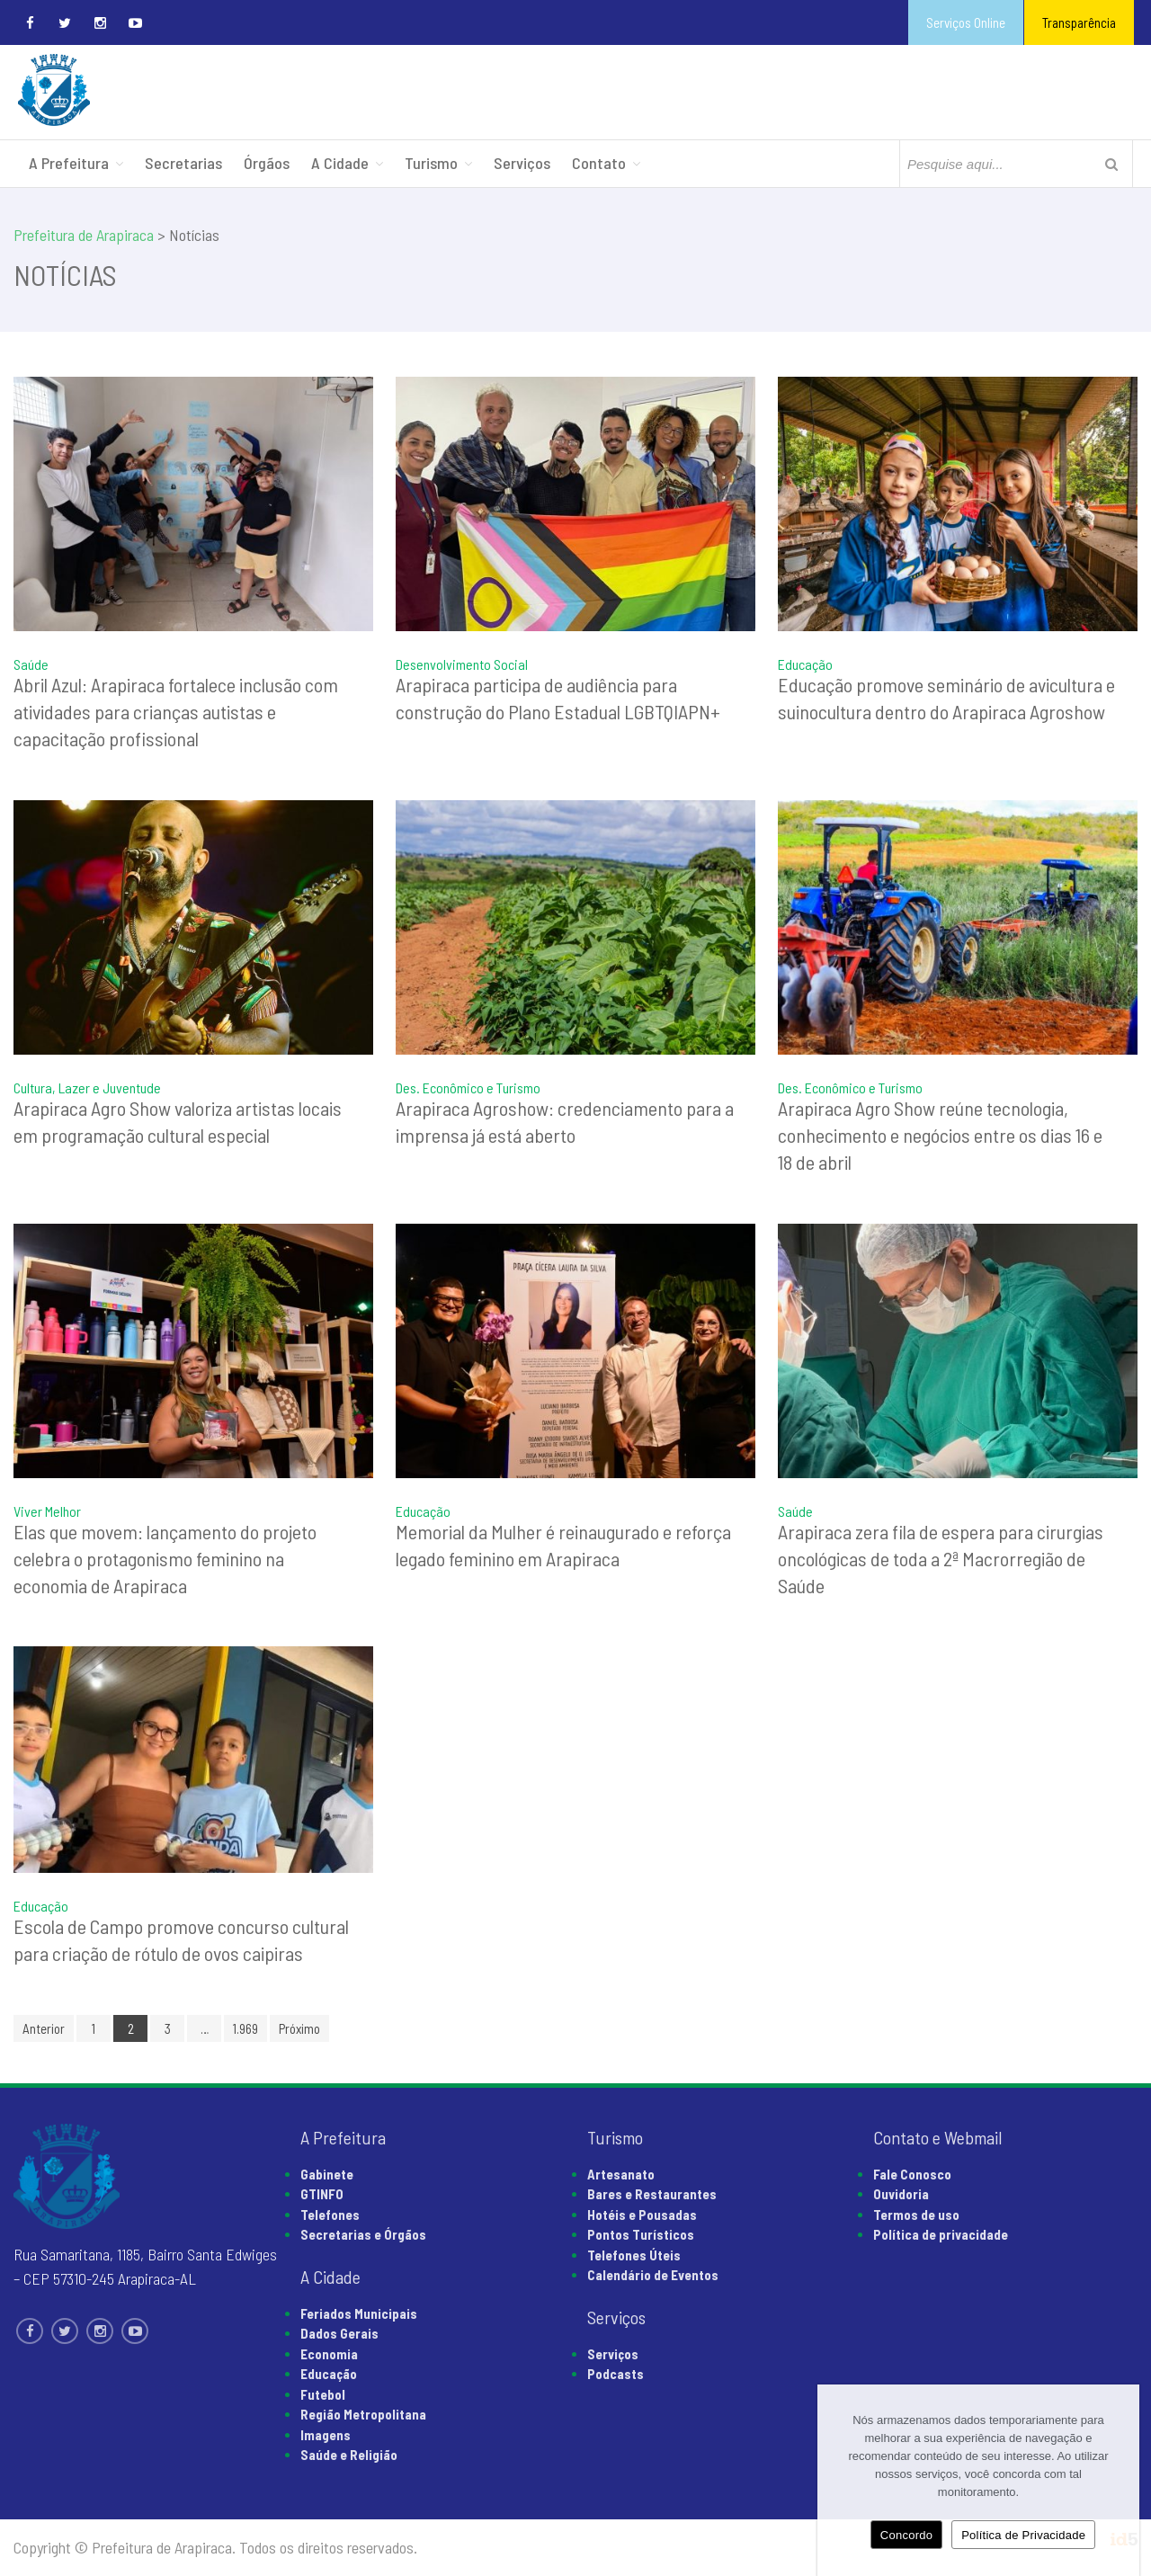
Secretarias (183, 163)
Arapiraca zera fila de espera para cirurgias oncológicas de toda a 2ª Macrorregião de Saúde (940, 1558)
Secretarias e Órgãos (363, 2234)
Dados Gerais (339, 2333)
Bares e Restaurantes (652, 2194)
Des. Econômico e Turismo (468, 1087)
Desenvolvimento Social (462, 664)
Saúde (31, 664)
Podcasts (615, 2374)
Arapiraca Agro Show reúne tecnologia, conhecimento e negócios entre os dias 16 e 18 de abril (940, 1134)
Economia (329, 2354)
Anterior (43, 2028)
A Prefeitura (69, 163)
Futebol (322, 2394)
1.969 (245, 2028)
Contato (599, 163)
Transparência (1079, 22)
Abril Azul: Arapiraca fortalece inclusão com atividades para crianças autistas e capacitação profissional (175, 711)
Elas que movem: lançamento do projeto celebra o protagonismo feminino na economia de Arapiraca (165, 1558)
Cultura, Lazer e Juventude (87, 1087)
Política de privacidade (940, 2234)
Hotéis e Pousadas (642, 2214)
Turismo (431, 163)
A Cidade (340, 163)
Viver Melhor (47, 1511)
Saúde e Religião (348, 2455)
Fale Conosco (912, 2174)
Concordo (906, 2535)
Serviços (522, 163)
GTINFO (322, 2194)
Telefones (330, 2214)
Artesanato (621, 2174)
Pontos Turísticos (640, 2234)
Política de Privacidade (1023, 2535)
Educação (805, 664)
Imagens (325, 2435)
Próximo (299, 2028)
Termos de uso (916, 2214)
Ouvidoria (901, 2194)
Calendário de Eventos (652, 2275)
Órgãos (267, 163)
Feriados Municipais (358, 2313)
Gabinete (326, 2174)
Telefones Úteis (634, 2255)
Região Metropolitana (363, 2414)
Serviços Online (965, 22)
